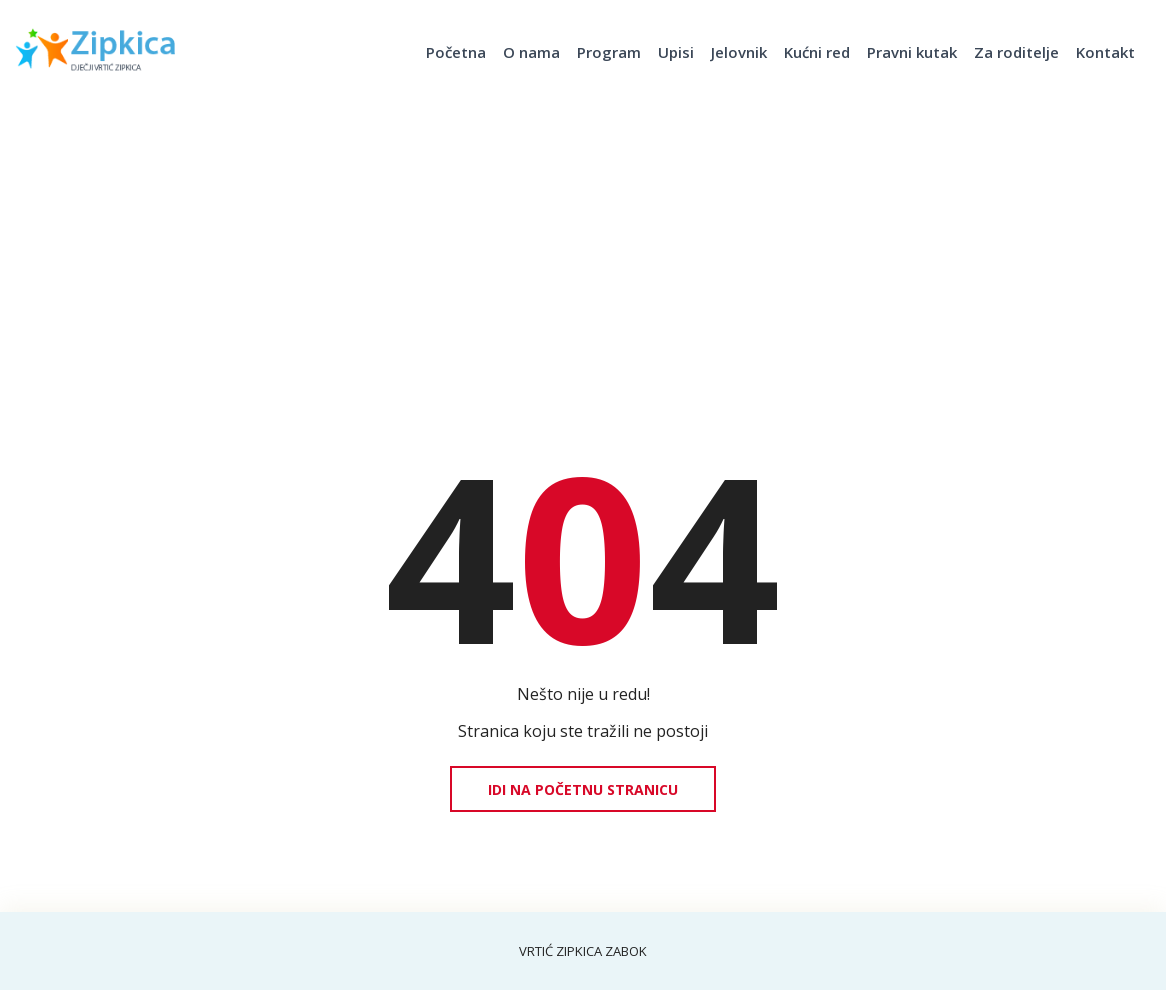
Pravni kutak (912, 52)
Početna (456, 52)
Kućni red (817, 52)
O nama (531, 52)
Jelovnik (739, 52)
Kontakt (1105, 52)
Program (609, 52)
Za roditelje (1016, 52)
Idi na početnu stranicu (583, 789)
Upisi (676, 52)
